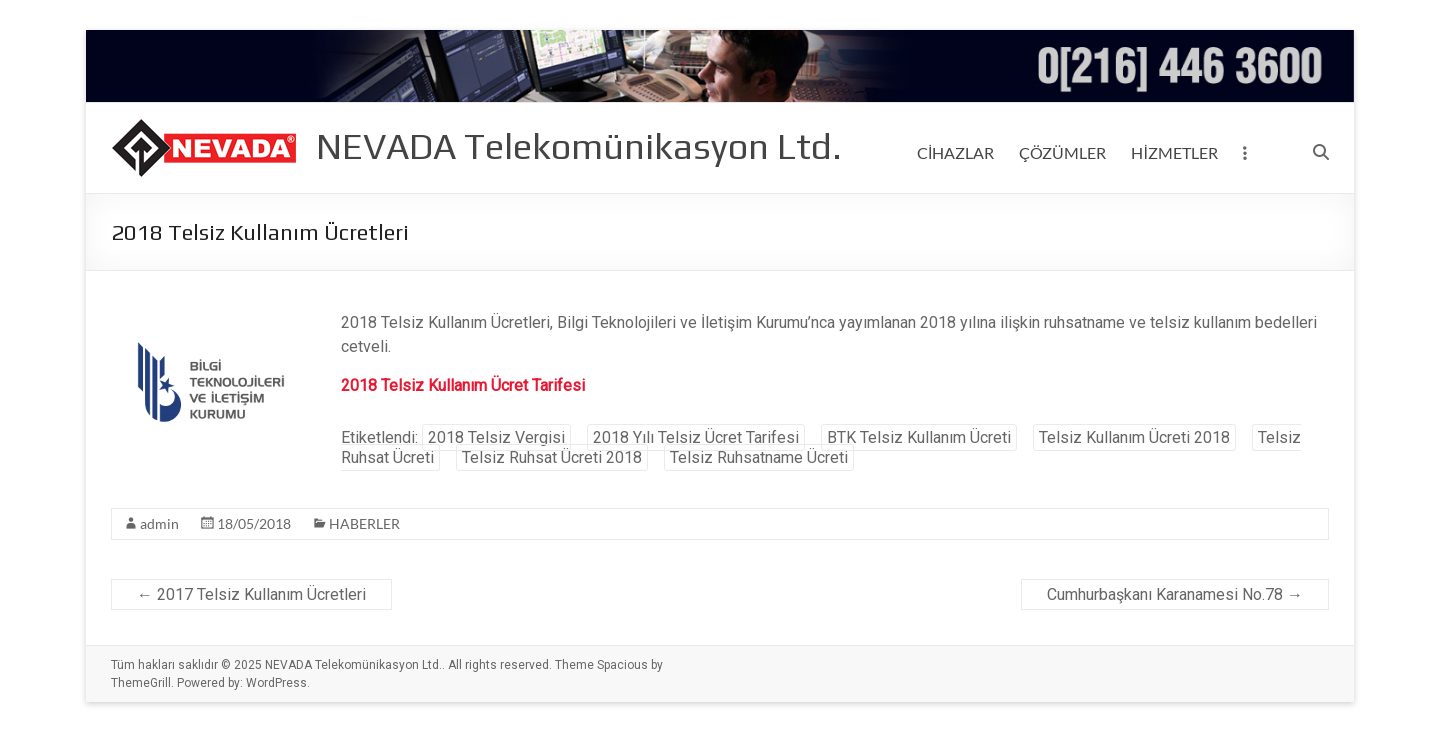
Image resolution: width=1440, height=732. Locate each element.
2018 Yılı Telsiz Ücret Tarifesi (696, 437)
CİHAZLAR (955, 152)
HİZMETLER (1174, 152)
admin (159, 523)
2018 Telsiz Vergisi (496, 437)
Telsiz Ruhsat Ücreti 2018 (552, 457)
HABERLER (364, 523)
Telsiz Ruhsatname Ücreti (759, 457)
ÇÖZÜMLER (1062, 152)
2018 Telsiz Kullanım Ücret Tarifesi (463, 385)
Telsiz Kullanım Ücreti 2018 (1134, 437)
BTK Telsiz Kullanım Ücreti (919, 437)
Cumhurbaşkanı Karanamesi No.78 (1175, 594)
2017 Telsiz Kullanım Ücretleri (251, 594)
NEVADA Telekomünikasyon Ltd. (579, 146)
